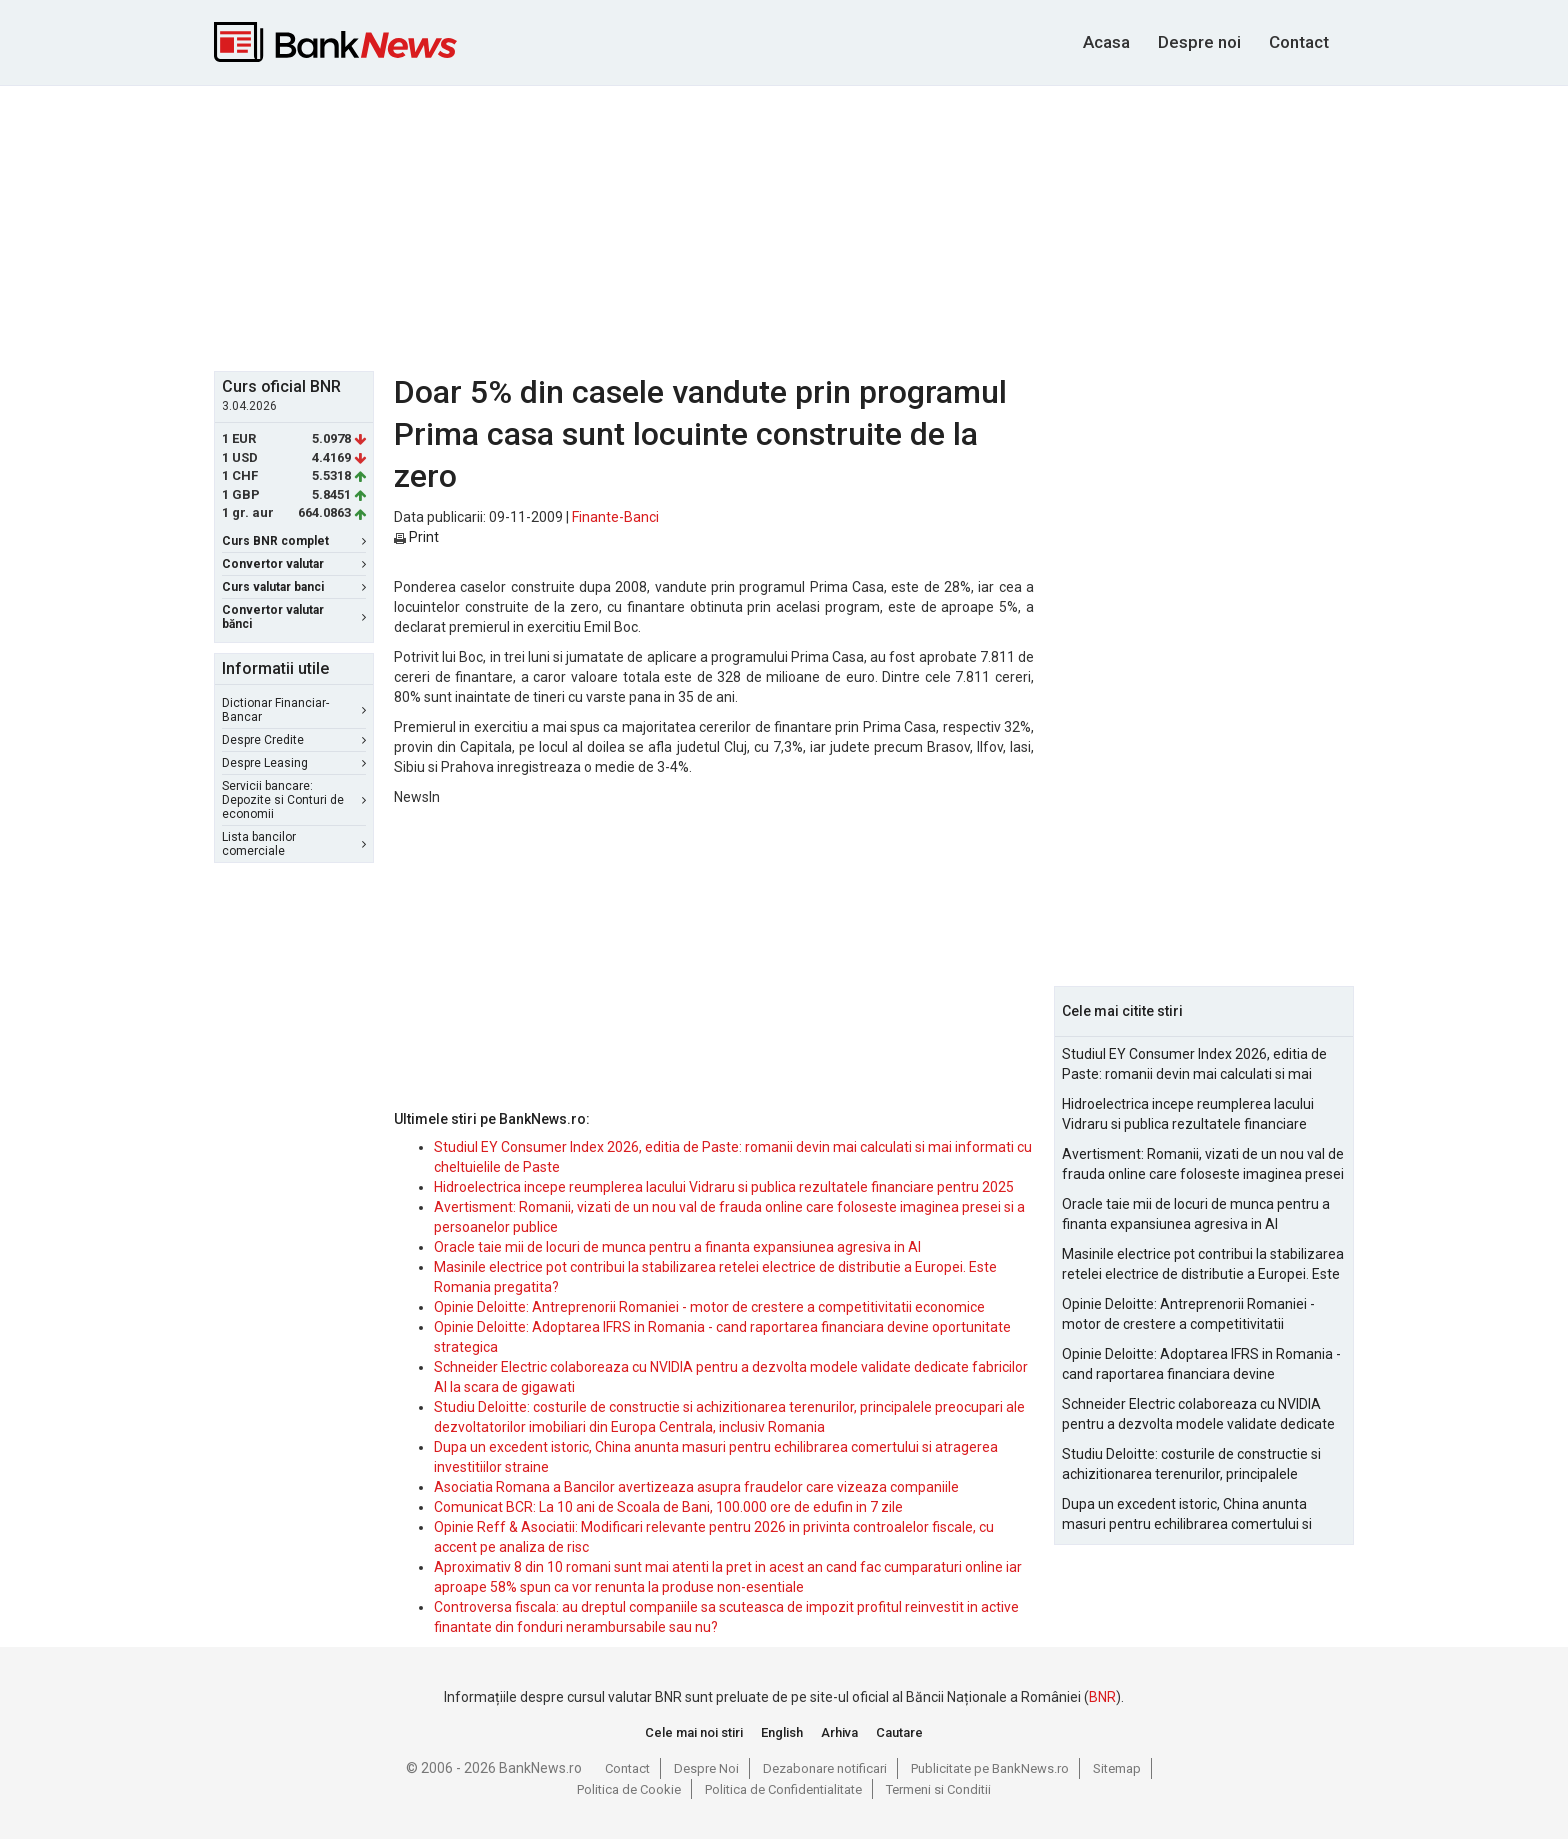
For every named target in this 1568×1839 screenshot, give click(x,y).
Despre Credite (294, 740)
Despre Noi (706, 1768)
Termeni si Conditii (938, 1789)
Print (416, 537)
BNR (1102, 1697)
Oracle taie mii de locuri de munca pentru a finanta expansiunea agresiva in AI (677, 1247)
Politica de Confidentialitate (783, 1789)
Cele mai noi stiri (694, 1732)
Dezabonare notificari (825, 1768)
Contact (1299, 42)
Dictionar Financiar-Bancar (294, 710)
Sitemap (1117, 1768)
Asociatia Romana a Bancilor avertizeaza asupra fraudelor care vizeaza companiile (696, 1487)
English (782, 1732)
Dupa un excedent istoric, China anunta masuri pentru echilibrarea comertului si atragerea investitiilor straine (1187, 1515)
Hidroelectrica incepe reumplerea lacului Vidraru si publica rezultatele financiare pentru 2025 (724, 1187)
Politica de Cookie (629, 1789)
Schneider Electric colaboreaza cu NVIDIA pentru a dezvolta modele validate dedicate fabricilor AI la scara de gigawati (1198, 1415)
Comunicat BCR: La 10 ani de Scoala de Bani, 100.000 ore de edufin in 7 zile (668, 1507)
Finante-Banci (615, 517)
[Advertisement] (784, 226)
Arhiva (839, 1732)
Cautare (899, 1732)
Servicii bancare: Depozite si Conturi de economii (294, 800)
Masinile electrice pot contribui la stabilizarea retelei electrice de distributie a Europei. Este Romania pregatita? (1203, 1265)
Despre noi (1199, 42)
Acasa (1106, 42)
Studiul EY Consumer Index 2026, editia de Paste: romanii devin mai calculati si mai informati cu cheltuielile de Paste (1194, 1065)
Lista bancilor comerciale (294, 844)
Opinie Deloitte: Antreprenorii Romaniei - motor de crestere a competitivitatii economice (709, 1307)
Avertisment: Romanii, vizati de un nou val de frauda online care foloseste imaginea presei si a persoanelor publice (1203, 1165)
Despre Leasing (294, 763)
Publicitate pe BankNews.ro (990, 1768)
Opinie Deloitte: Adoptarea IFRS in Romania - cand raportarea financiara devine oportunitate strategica (1201, 1365)
